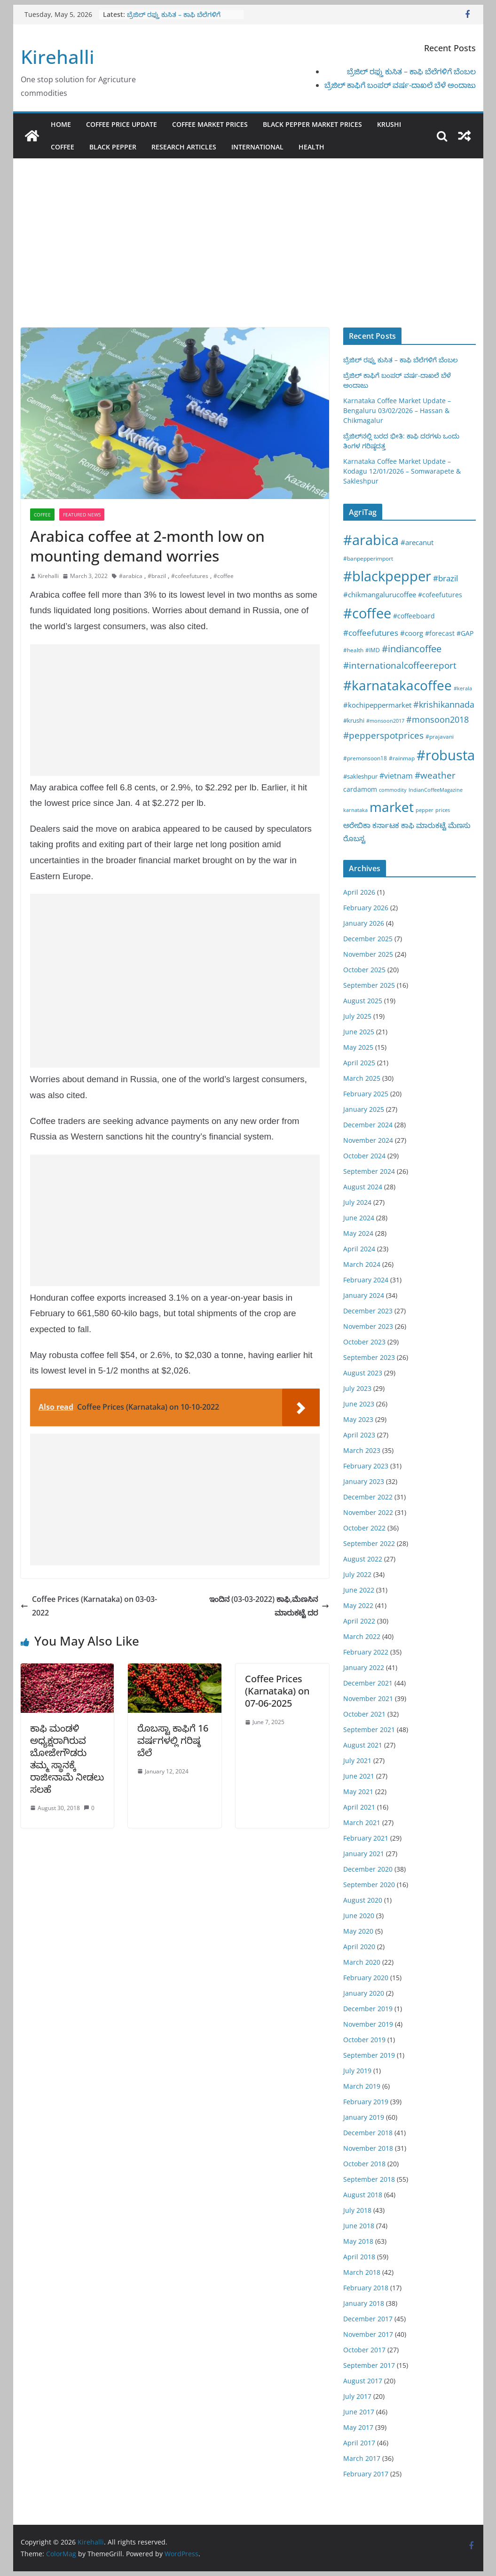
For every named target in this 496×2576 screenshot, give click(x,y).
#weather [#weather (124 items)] (435, 775)
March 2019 (361, 2086)
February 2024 (365, 1279)
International (257, 146)
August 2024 (362, 1186)
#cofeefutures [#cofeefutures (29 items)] (440, 594)
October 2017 (364, 2349)
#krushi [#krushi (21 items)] (353, 720)
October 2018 (364, 2163)
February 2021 (365, 1838)
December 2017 (368, 2318)
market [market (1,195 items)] (392, 807)
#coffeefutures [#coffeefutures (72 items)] (370, 632)
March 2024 (361, 1264)
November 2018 (368, 2148)
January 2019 (363, 2117)
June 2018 (358, 2225)
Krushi (389, 124)
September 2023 (369, 1357)
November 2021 (368, 1698)
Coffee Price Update (121, 124)
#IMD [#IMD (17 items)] (372, 650)
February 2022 (365, 1651)
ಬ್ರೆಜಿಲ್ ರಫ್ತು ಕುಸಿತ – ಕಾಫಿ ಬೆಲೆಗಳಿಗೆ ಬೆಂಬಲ (411, 71)
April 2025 (359, 1062)
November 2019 (368, 2024)
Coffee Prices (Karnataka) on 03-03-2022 (89, 1606)
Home (61, 124)
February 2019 (365, 2101)
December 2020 (368, 1869)
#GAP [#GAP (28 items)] (465, 633)
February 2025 (365, 1093)
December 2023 (368, 1310)
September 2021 (369, 1729)
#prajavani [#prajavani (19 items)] (439, 737)
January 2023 (363, 1481)
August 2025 (362, 1000)
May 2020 (358, 1931)
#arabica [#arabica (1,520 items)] (371, 540)
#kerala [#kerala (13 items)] (463, 688)
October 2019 (364, 2039)
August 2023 (362, 1372)
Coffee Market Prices (210, 124)
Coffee (62, 146)
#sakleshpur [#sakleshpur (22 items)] (360, 776)
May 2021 (358, 1791)
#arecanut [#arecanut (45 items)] (417, 542)
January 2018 (363, 2303)
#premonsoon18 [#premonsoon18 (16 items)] (365, 758)
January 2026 (363, 923)
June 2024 (358, 1217)
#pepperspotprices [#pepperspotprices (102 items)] (383, 735)
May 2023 (358, 1419)
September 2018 (369, 2179)
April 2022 (359, 1620)
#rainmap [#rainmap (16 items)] (402, 758)
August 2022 (362, 1558)
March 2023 (361, 1450)
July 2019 (357, 2070)
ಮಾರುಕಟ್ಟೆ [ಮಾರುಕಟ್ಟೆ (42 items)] (431, 825)
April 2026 (359, 892)
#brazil (157, 576)
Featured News (82, 514)
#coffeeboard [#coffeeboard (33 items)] (414, 615)
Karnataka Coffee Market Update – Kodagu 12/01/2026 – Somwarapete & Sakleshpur (402, 471)
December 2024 (368, 1124)
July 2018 (357, 2210)
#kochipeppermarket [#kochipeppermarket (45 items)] (377, 705)
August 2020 (362, 1900)
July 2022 (357, 1574)
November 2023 (368, 1326)
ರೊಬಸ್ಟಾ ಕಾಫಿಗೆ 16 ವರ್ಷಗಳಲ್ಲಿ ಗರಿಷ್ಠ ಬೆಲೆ (172, 1740)
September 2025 (369, 985)
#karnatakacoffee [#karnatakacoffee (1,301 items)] (397, 685)
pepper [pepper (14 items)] (424, 809)
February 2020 (365, 1977)
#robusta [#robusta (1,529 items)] (446, 755)
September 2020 (369, 1884)
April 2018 (359, 2256)
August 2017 (362, 2380)
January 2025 (363, 1109)
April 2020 (359, 1946)
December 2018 (368, 2132)
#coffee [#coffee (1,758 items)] (367, 613)
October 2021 (364, 1714)
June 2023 (358, 1403)
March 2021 (361, 1822)
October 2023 (364, 1341)
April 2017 (359, 2442)
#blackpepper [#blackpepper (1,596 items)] (387, 576)
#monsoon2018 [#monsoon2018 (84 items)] (437, 719)
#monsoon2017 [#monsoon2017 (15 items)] (385, 720)
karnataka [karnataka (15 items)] (355, 809)
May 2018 (358, 2241)
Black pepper (112, 146)
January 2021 (363, 1853)
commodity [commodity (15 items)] (393, 789)
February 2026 (365, 907)
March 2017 (361, 2458)
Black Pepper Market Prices (312, 124)
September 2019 (369, 2055)
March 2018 (361, 2272)
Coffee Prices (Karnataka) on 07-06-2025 (277, 1691)
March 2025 (361, 1078)
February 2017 (365, 2473)
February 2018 (365, 2287)
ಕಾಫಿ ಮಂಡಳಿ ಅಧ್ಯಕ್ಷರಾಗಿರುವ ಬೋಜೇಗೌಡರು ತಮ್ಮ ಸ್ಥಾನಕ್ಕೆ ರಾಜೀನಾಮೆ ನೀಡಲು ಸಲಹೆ (67, 1758)
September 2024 (369, 1171)
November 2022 (368, 1512)
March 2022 (361, 1636)
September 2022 (369, 1543)
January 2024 (363, 1295)
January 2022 (363, 1667)
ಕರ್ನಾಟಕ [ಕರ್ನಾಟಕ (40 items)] (385, 825)
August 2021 (362, 1745)
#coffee (223, 576)
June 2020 (358, 1915)
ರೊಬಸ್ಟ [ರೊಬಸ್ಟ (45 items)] (354, 838)
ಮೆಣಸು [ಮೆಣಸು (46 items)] (459, 825)
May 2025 (358, 1047)
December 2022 (368, 1496)
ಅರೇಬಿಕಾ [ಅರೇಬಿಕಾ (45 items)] (356, 825)
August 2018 (362, 2194)
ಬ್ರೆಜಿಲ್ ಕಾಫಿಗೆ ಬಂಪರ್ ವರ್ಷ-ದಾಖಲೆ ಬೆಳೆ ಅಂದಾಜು (400, 85)
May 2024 (358, 1233)
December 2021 (368, 1682)
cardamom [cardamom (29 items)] (360, 789)
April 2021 (359, 1807)
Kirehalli (57, 57)
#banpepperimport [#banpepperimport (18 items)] (368, 558)
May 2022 (358, 1605)
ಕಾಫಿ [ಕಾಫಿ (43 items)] (407, 825)
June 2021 (358, 1776)
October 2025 (364, 969)
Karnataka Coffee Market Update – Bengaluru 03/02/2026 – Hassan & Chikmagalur (397, 410)
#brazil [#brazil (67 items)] (445, 578)
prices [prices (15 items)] (442, 809)
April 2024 (359, 1248)
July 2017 (357, 2396)
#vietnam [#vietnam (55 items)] (396, 776)
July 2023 (357, 1388)
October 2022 (364, 1527)
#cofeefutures (189, 576)
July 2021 (357, 1760)
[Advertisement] (248, 257)
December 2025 (368, 938)
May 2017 (358, 2427)
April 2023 (359, 1434)
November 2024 (368, 1140)
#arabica (130, 576)
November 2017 (368, 2334)
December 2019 (368, 2008)
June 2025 (358, 1031)
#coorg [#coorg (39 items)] (411, 633)
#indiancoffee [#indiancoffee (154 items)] (411, 648)
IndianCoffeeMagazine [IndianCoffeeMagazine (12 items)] (436, 790)
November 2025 (368, 954)
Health (311, 146)
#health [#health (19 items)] (353, 650)
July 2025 (357, 1016)
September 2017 (369, 2365)
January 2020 (363, 1993)
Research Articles (183, 146)
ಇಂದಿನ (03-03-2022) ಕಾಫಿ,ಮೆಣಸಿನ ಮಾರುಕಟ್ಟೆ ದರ (269, 1606)
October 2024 (364, 1155)
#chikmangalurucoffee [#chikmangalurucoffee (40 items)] (379, 594)
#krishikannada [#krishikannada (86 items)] (443, 704)
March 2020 (361, 1962)
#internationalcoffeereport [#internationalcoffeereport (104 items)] (400, 665)
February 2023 (365, 1465)
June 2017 (358, 2411)
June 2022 (358, 1589)
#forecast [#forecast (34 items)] (440, 633)
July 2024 (357, 1202)
